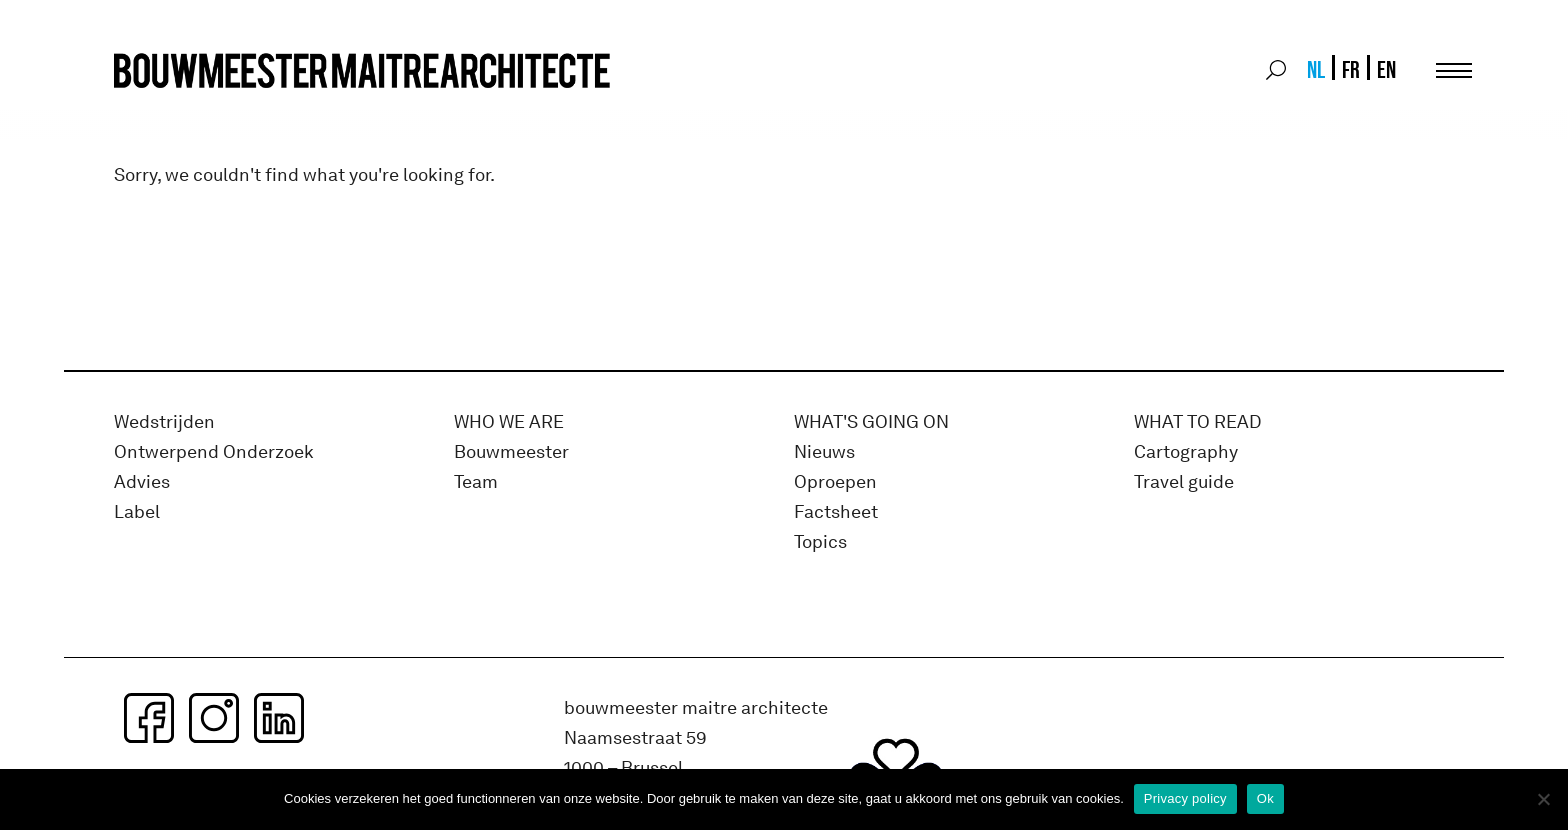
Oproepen (835, 482)
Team (476, 482)
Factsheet (836, 512)
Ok (1265, 798)
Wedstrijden (164, 422)
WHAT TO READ (1198, 422)
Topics (820, 542)
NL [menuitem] (1316, 69)
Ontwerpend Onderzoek (214, 452)
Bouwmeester (511, 452)
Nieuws (824, 452)
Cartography (1186, 452)
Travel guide (1184, 482)
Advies (142, 482)
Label (137, 512)
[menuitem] (1314, 70)
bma (161, 107)
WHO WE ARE (509, 422)
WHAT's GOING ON (871, 422)
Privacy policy (1185, 798)
